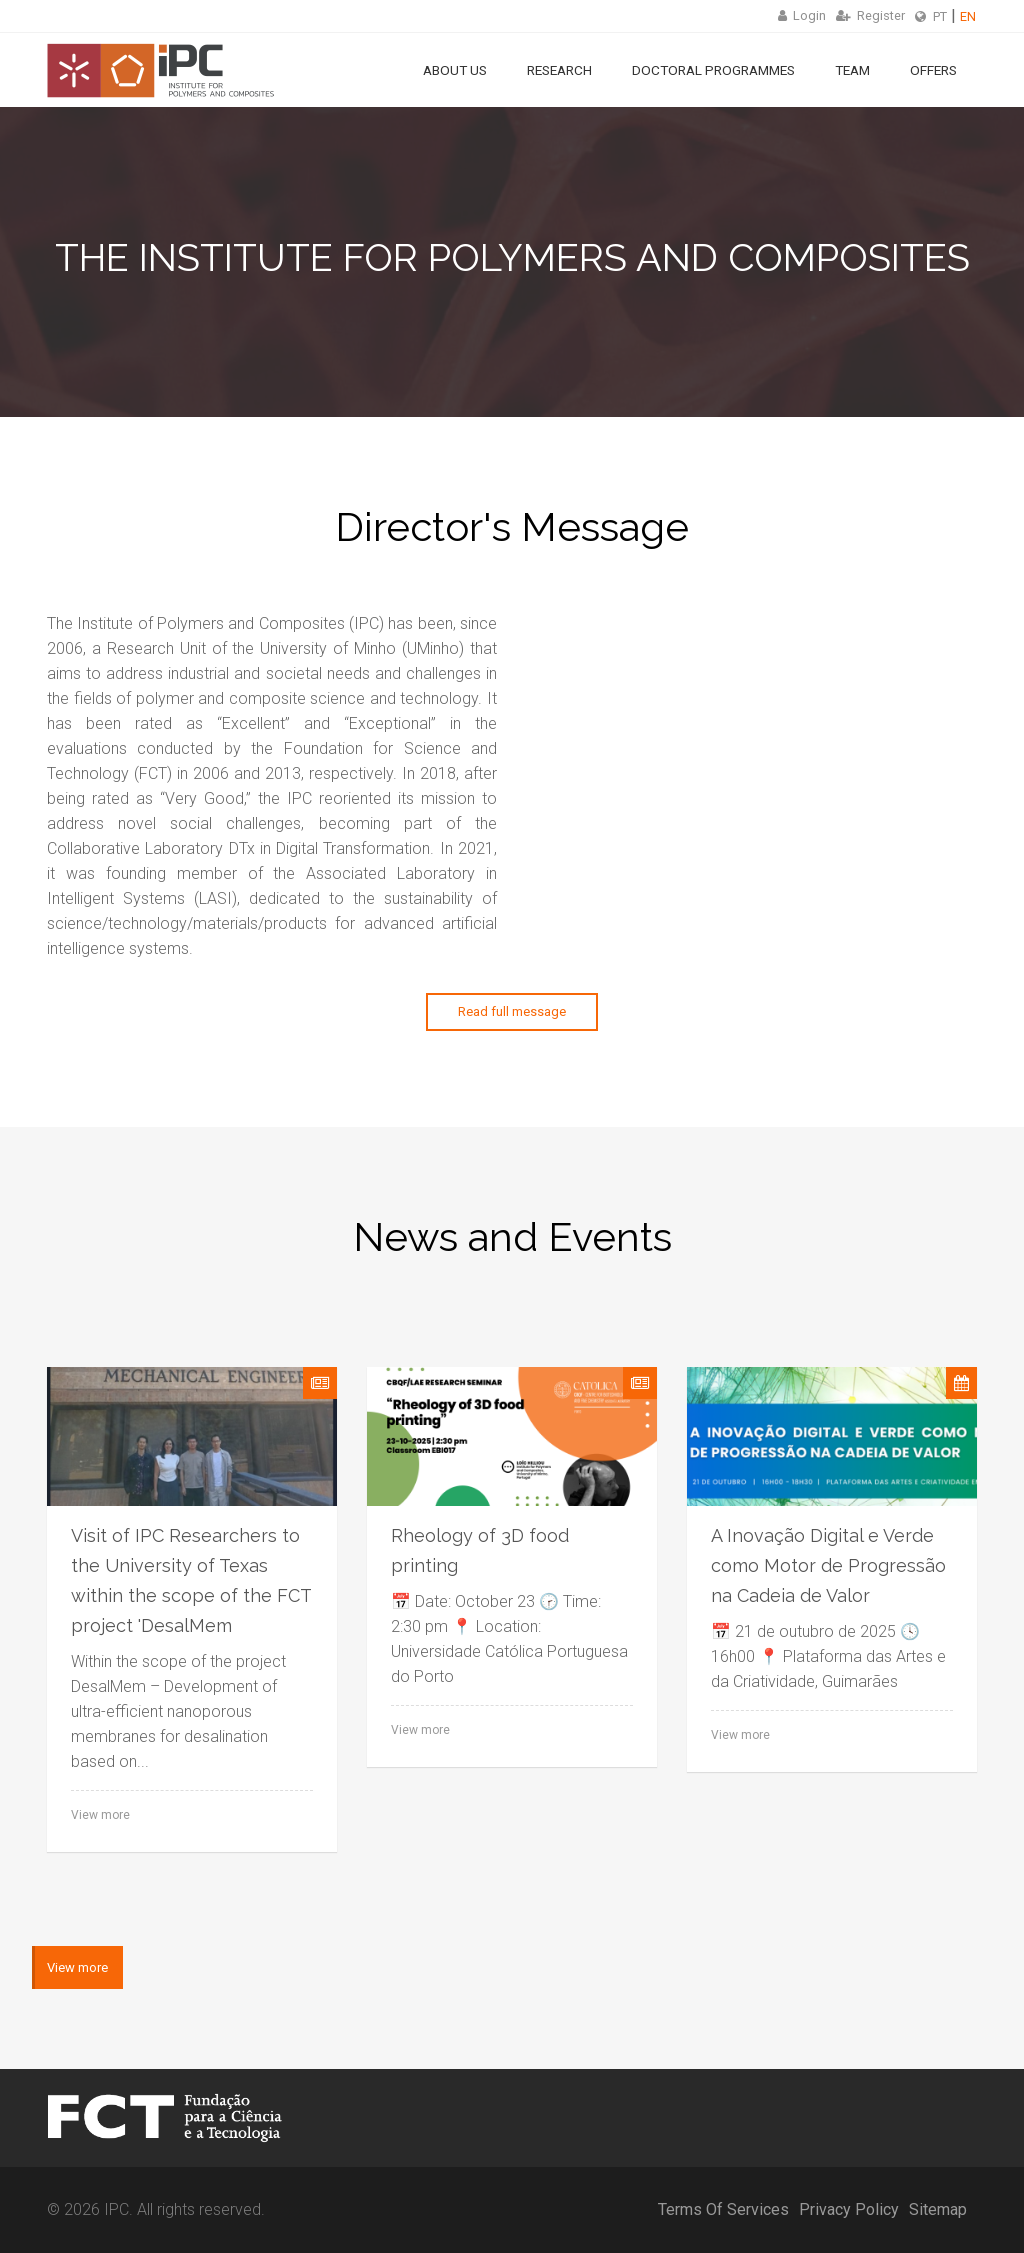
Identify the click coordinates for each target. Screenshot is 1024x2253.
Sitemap (938, 2209)
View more (100, 1815)
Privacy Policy (849, 2209)
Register (870, 15)
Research (559, 70)
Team (852, 70)
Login (802, 15)
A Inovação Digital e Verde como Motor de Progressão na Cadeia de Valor (828, 1565)
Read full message (512, 1011)
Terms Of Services (723, 2209)
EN (968, 16)
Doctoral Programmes (713, 70)
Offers (933, 70)
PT (940, 16)
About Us (455, 70)
